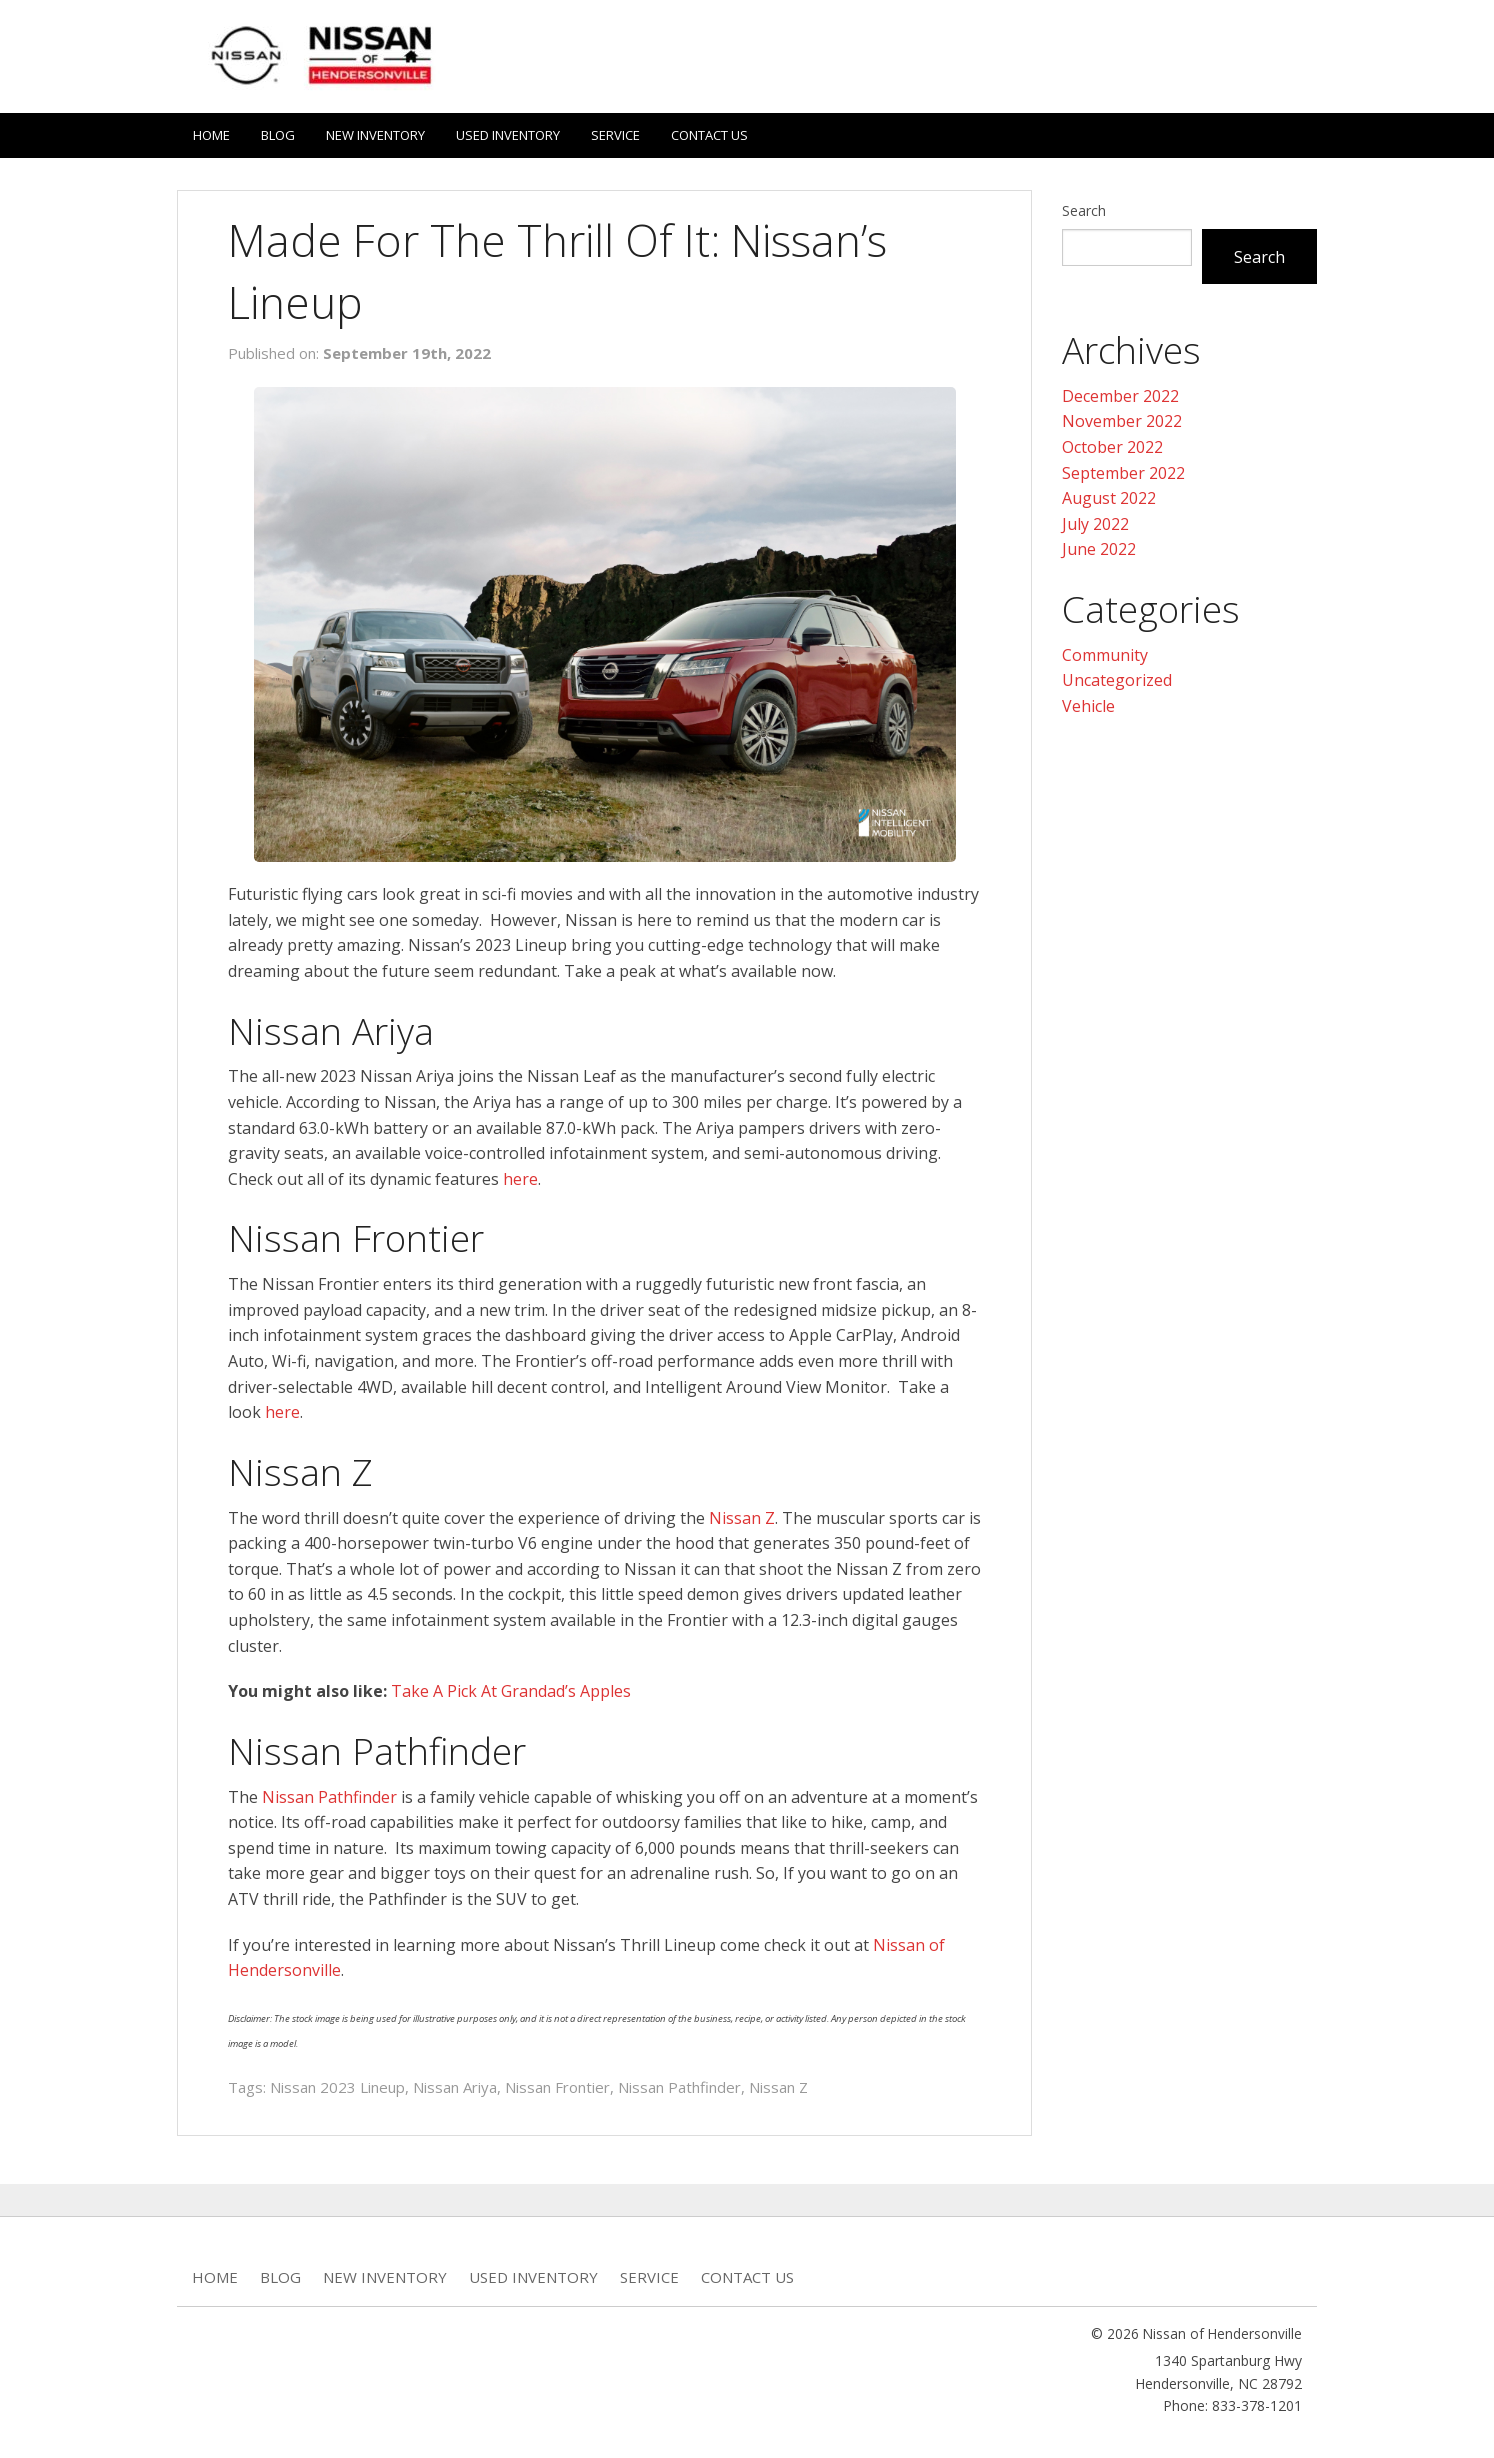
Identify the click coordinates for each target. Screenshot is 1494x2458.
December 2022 (1120, 396)
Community (1105, 655)
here (520, 1179)
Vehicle (1088, 706)
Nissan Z (742, 1518)
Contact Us (709, 135)
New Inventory (375, 135)
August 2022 (1109, 498)
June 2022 (1099, 549)
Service (615, 135)
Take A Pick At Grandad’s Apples (511, 1691)
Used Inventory (508, 135)
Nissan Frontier (557, 2087)
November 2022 (1122, 421)
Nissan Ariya (455, 2087)
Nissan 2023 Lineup (337, 2087)
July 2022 (1095, 524)
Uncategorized (1117, 680)
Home (211, 135)
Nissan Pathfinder (329, 1797)
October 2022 (1112, 447)
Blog (278, 135)
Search (1084, 210)
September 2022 (1123, 473)
